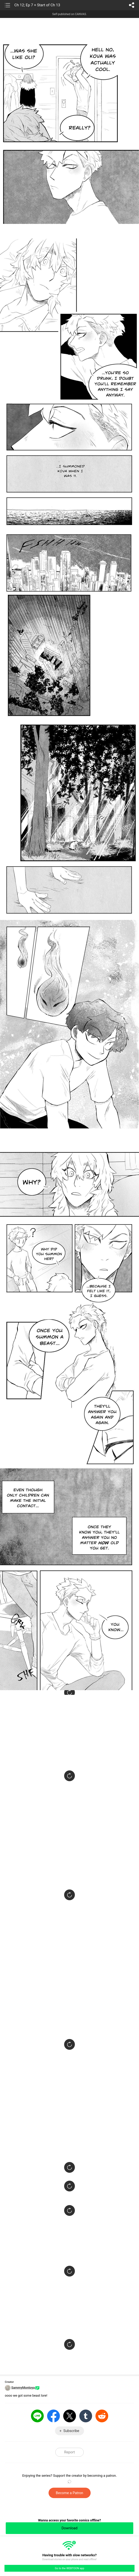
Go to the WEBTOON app (69, 2568)
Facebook (53, 2416)
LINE (37, 2416)
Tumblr (85, 2416)
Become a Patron (69, 2493)
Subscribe (71, 2431)
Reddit (101, 2416)
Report (69, 2452)
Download (69, 2528)
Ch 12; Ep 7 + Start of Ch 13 (37, 5)
